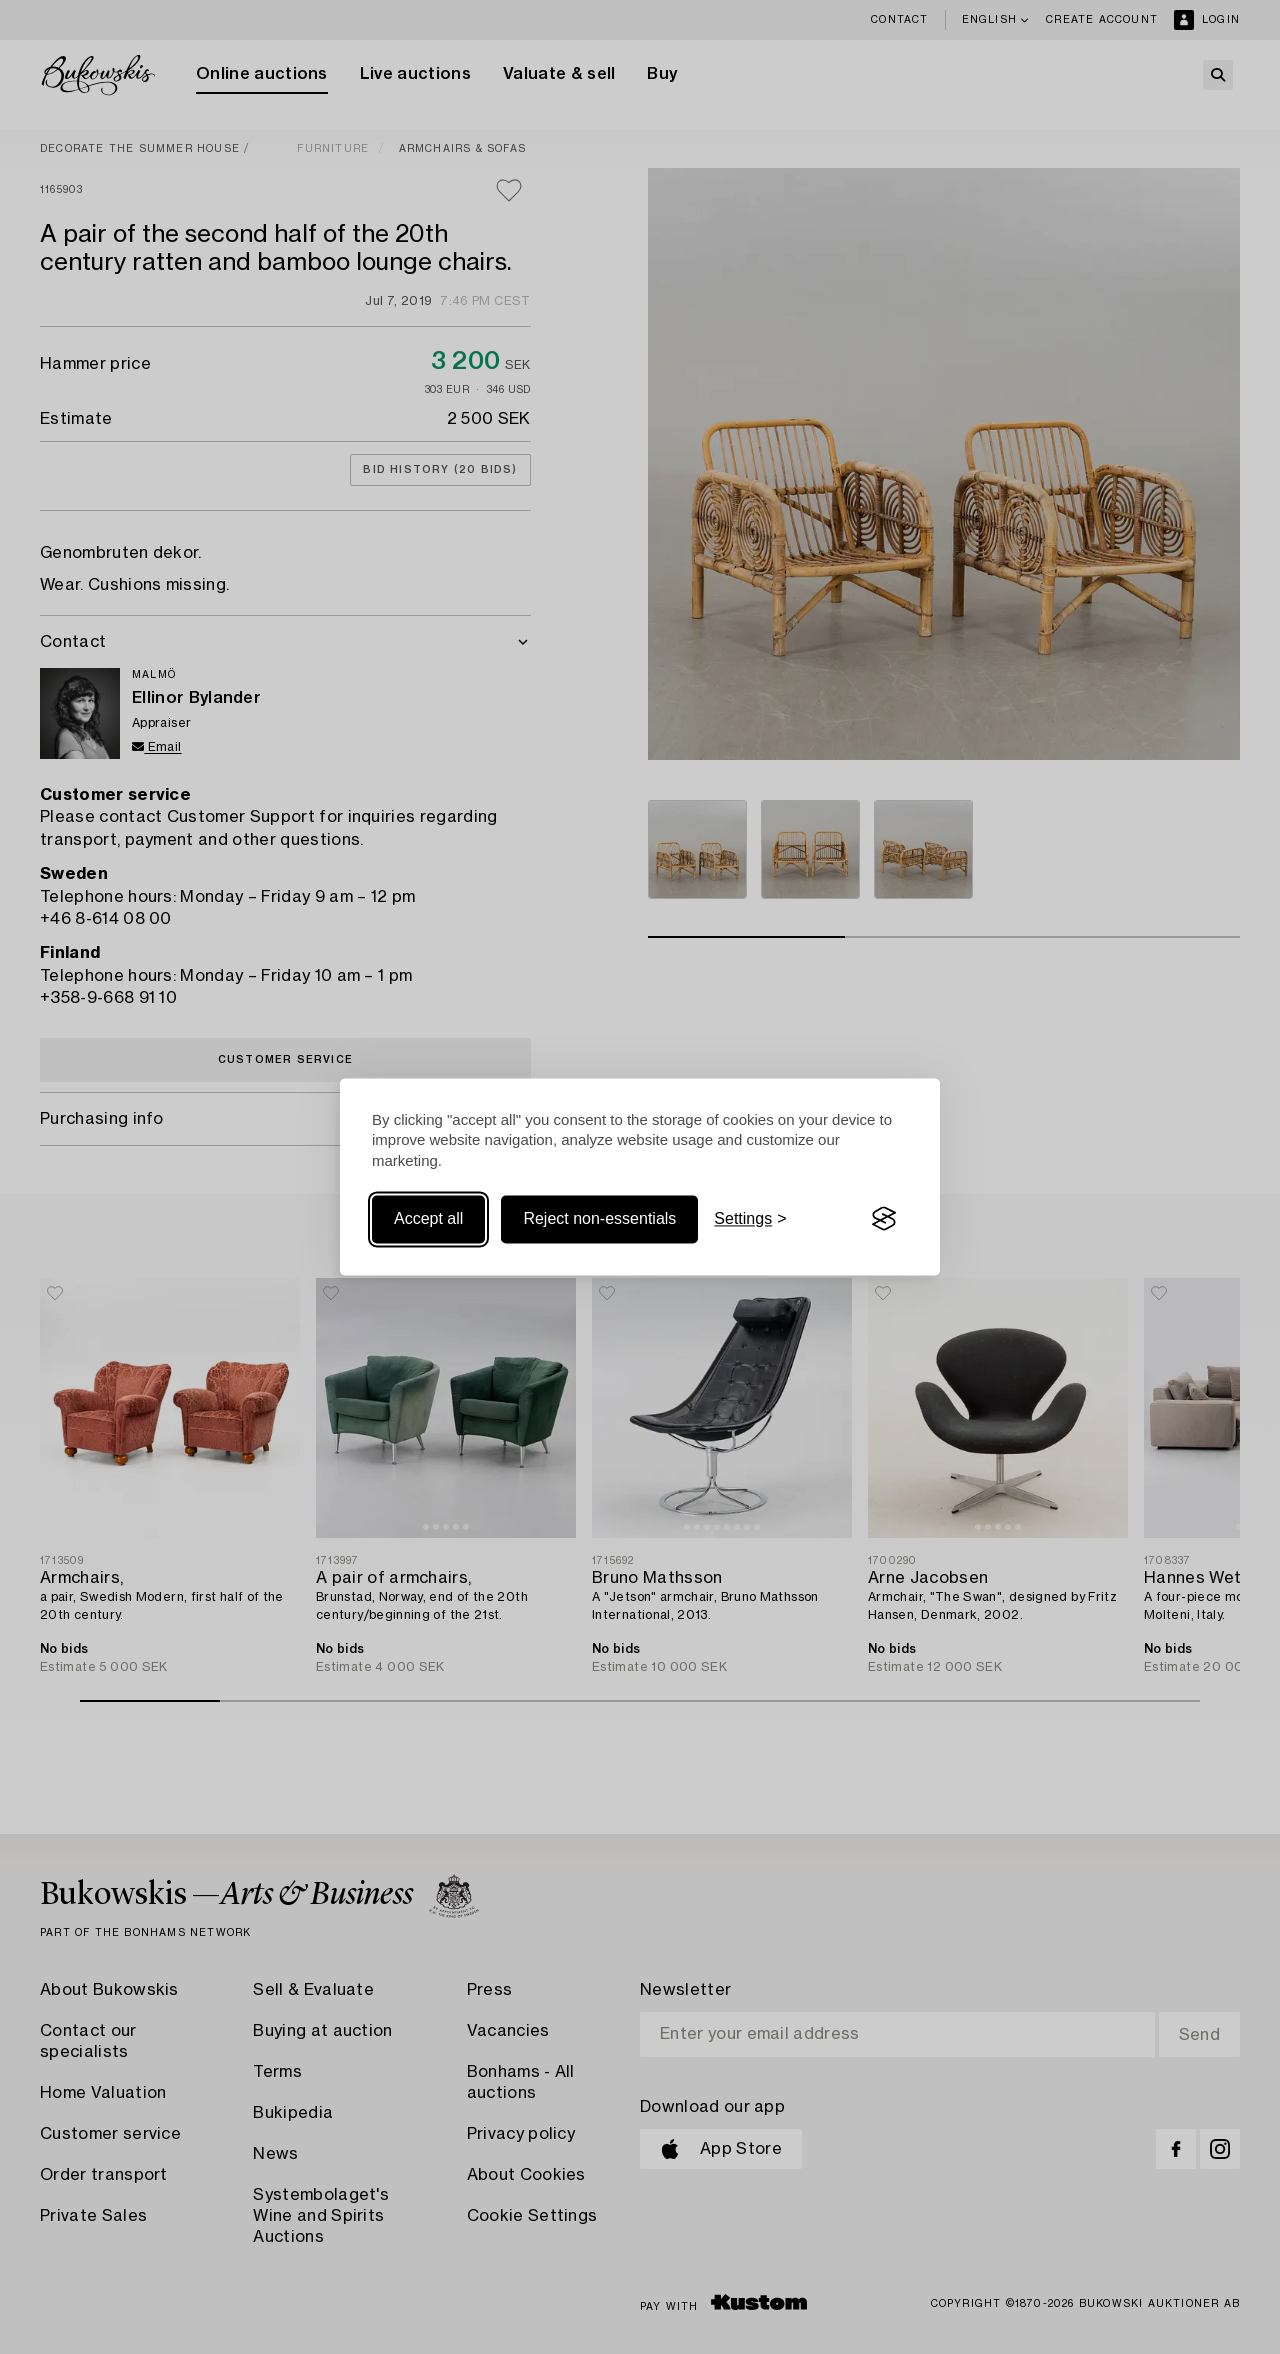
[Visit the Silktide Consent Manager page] (884, 1219)
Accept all (428, 1218)
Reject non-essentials (599, 1218)
